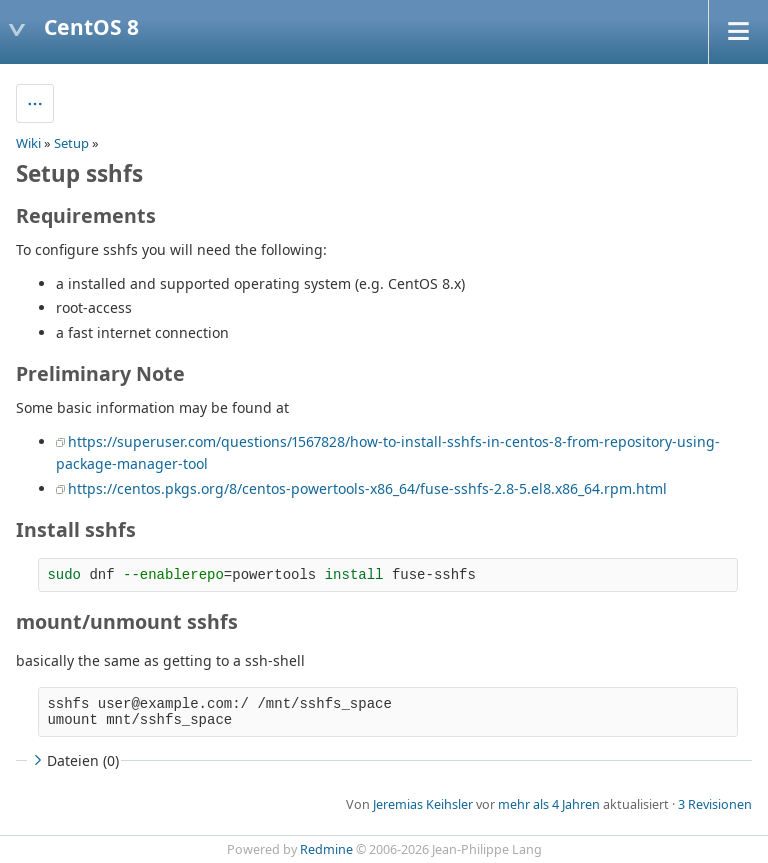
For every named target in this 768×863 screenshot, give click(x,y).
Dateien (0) (74, 760)
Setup (71, 143)
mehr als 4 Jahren (549, 804)
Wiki (28, 143)
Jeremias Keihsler (423, 804)
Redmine (326, 849)
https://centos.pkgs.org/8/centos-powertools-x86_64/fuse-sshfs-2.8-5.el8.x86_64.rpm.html (367, 488)
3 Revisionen (715, 804)
